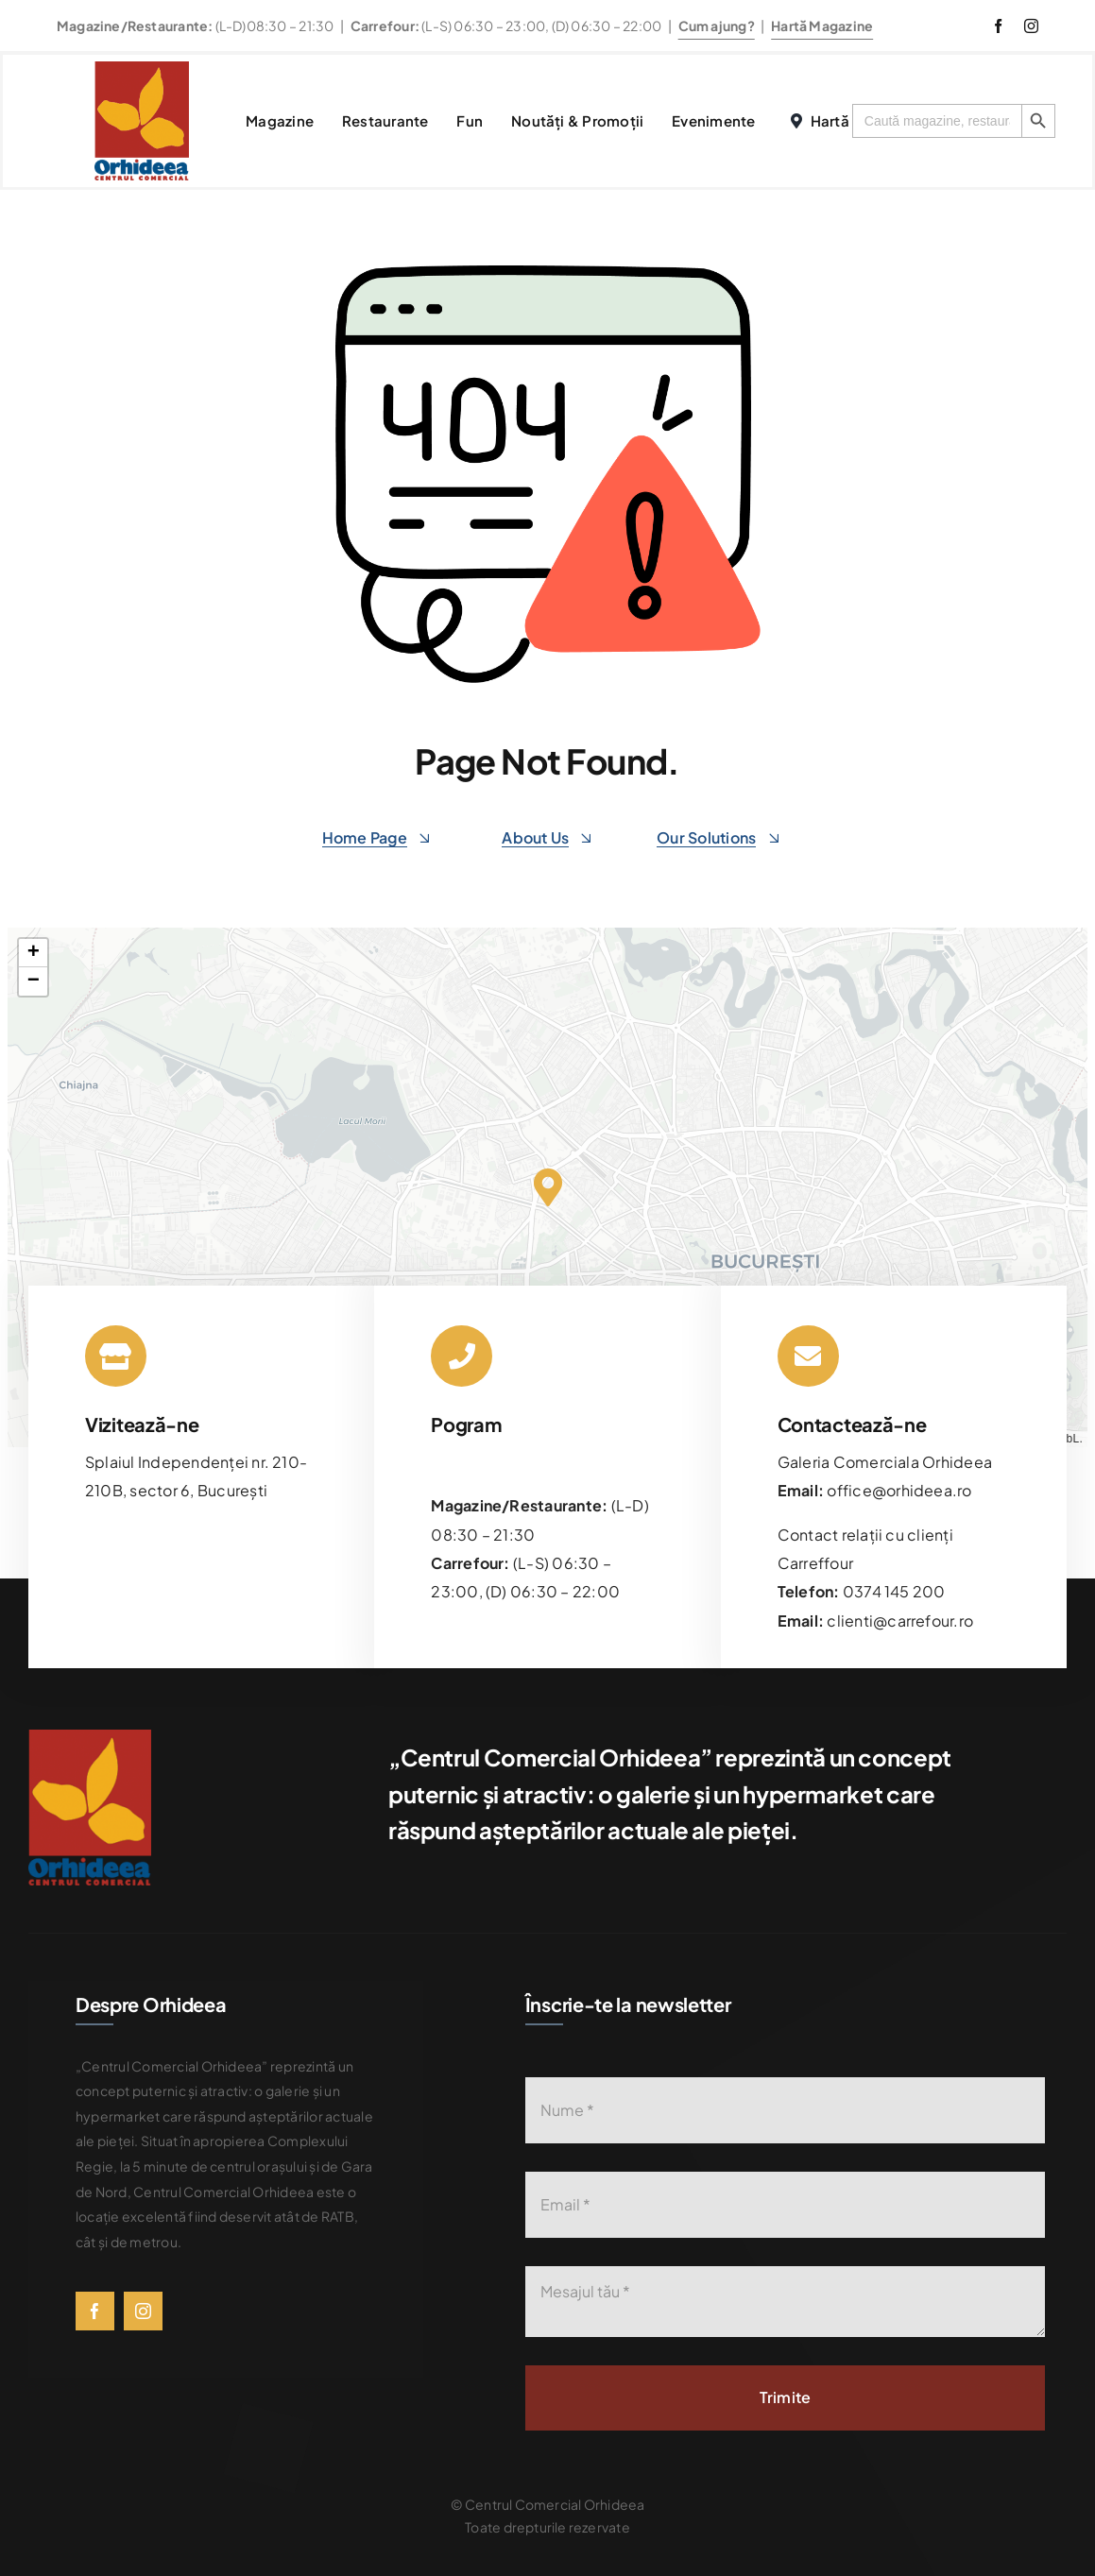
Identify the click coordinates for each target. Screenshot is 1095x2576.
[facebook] (998, 26)
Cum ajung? (716, 25)
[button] (548, 1187)
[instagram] (1031, 26)
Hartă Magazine (822, 25)
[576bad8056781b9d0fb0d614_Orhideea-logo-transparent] (141, 68)
